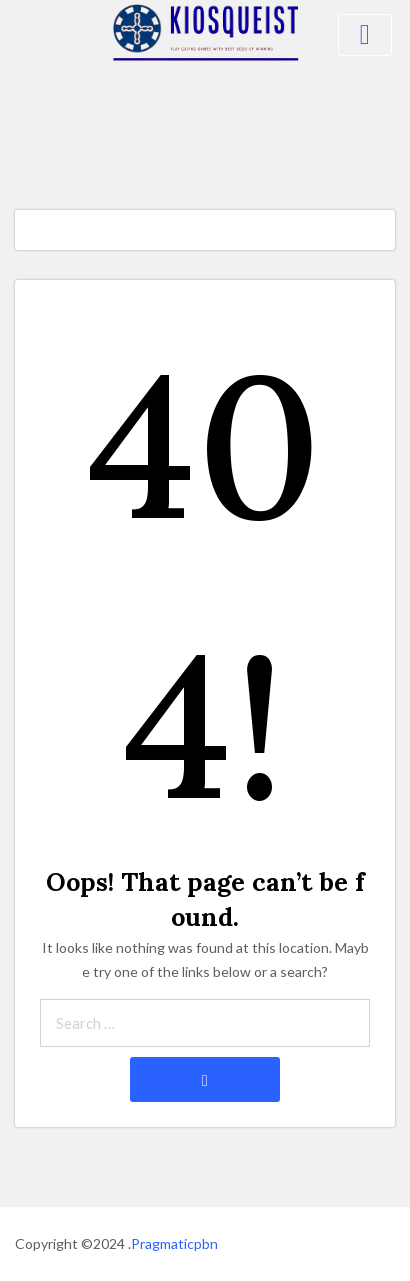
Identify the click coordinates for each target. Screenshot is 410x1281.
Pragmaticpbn (174, 1243)
